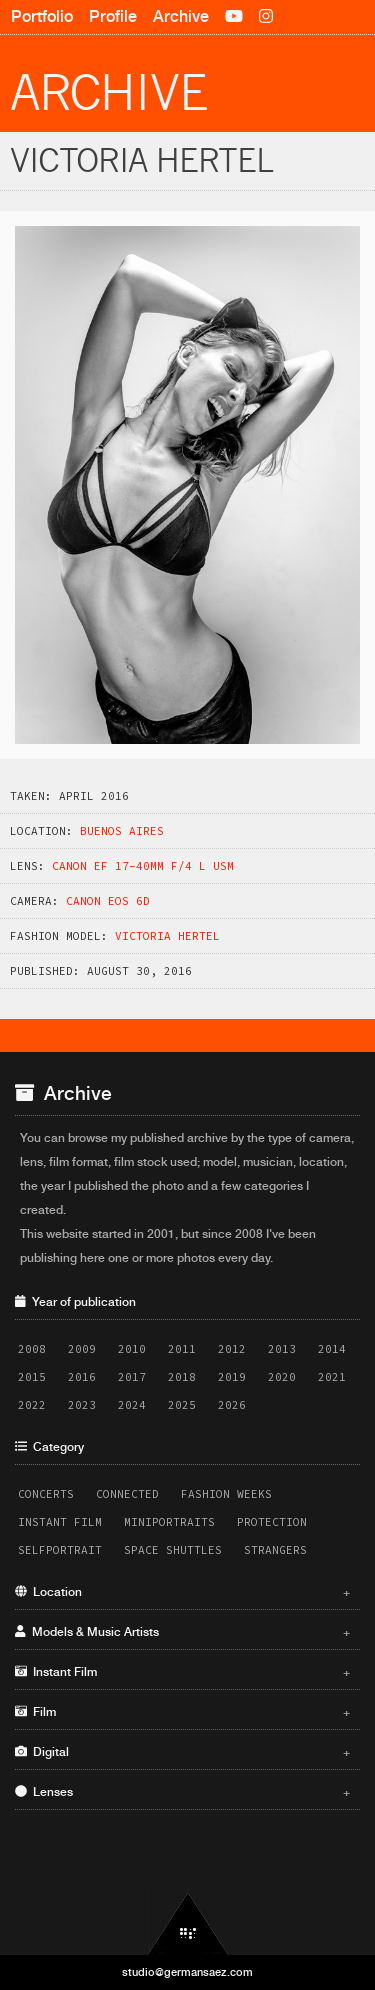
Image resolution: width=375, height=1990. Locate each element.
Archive (181, 16)
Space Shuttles (173, 1550)
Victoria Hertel (167, 936)
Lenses (182, 1792)
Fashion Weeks (226, 1494)
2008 (32, 1349)
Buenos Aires (122, 831)
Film (182, 1712)
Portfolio (42, 16)
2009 (82, 1349)
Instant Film (60, 1522)
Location (182, 1592)
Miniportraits (169, 1522)
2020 (282, 1377)
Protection (272, 1522)
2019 (232, 1377)
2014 (332, 1349)
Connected (127, 1494)
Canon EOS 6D (108, 901)
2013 (282, 1349)
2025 (182, 1405)
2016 (82, 1377)
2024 (132, 1405)
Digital (182, 1752)
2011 (182, 1349)
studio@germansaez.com (187, 1972)
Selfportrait (60, 1550)
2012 (232, 1349)
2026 (232, 1405)
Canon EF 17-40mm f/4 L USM (143, 866)
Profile (113, 16)
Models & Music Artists (182, 1632)
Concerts (46, 1494)
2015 (32, 1377)
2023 (82, 1405)
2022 (32, 1405)
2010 (132, 1349)
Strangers (275, 1550)
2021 (332, 1377)
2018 (182, 1377)
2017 (132, 1377)
